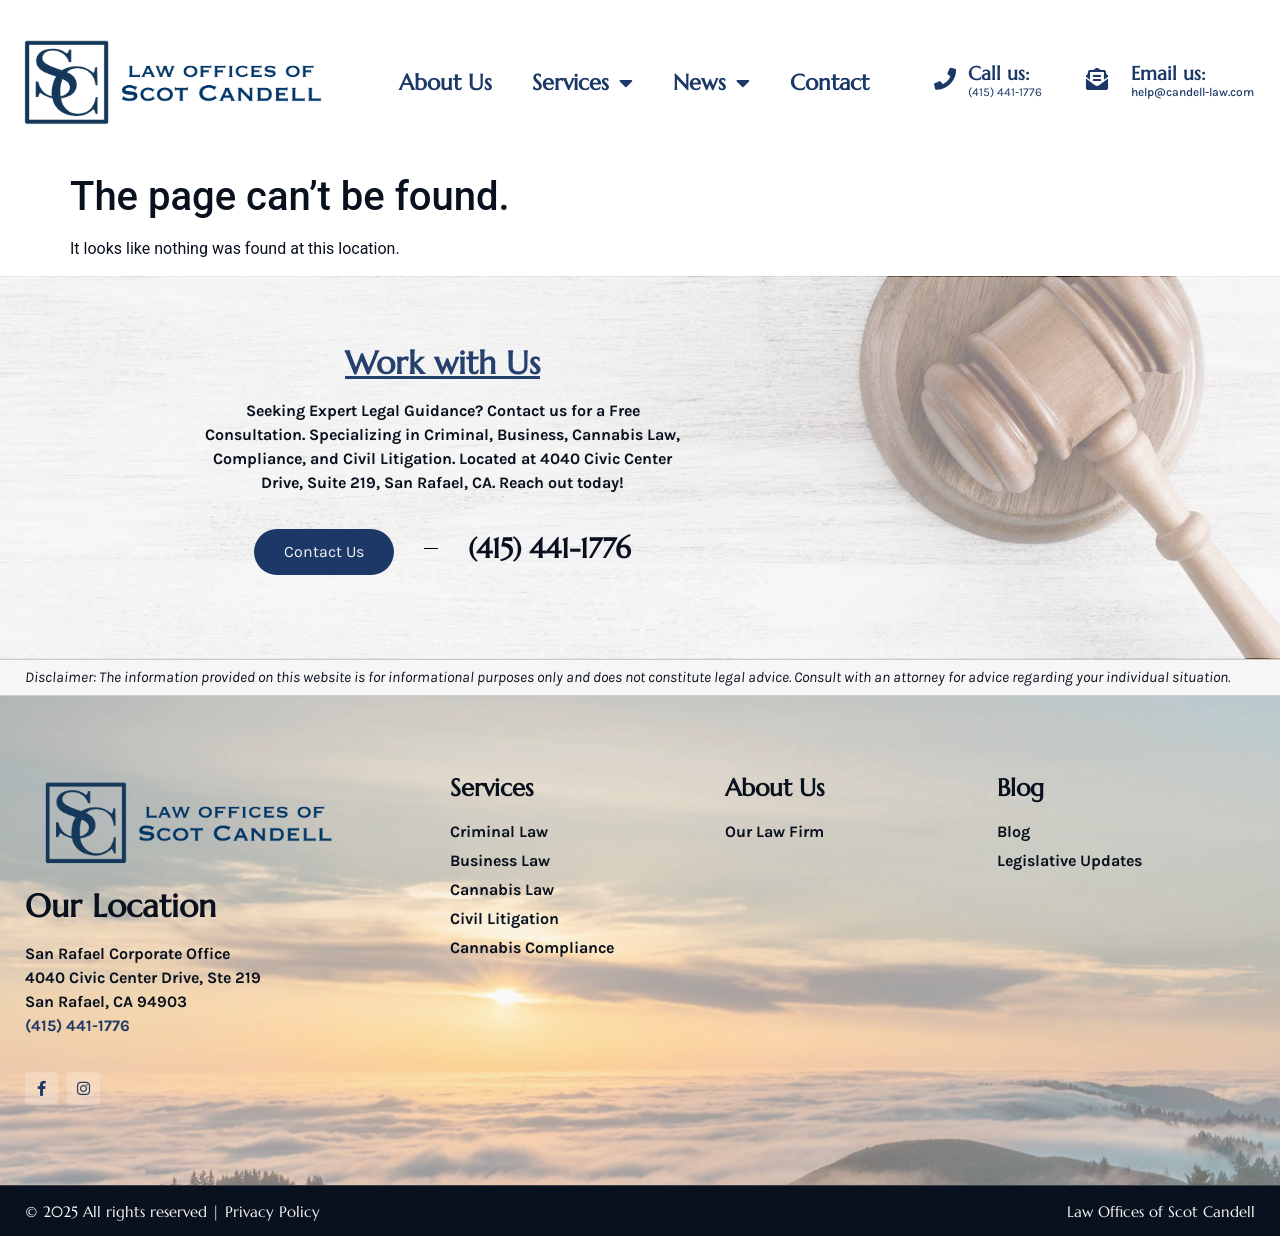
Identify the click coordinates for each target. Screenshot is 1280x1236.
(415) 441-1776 (1005, 92)
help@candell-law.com (1192, 92)
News (711, 83)
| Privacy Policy (266, 1211)
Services (582, 83)
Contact (829, 82)
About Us (445, 82)
